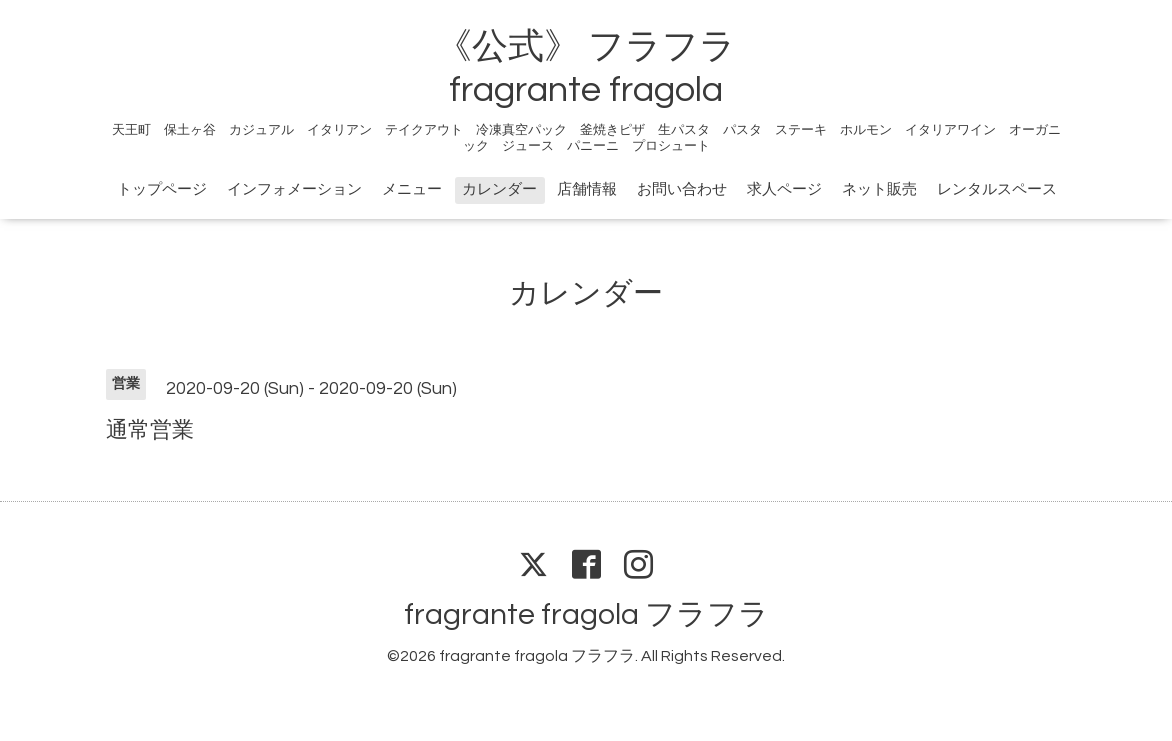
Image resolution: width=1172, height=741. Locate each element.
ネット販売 (879, 189)
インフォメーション (294, 189)
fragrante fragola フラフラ (586, 614)
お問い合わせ (682, 189)
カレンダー (499, 189)
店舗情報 (587, 189)
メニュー (412, 189)
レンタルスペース (997, 189)
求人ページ (784, 189)
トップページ (162, 189)
